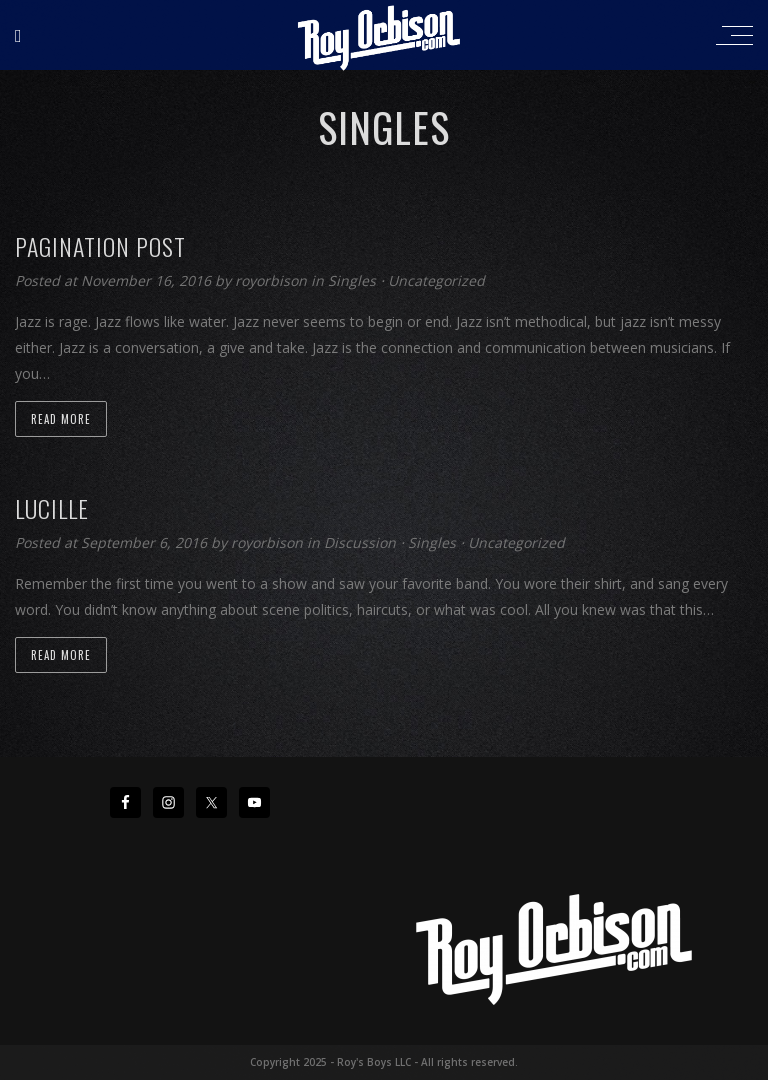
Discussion (360, 542)
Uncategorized (436, 280)
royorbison (273, 280)
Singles (352, 280)
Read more (61, 419)
